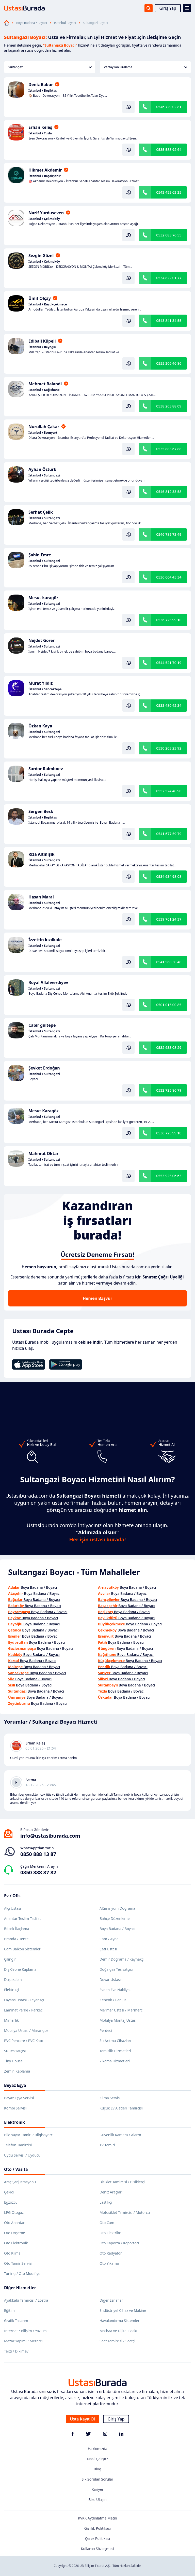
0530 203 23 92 (168, 748)
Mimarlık (11, 2020)
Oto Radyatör (111, 2253)
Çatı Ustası (108, 1949)
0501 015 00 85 (168, 1004)
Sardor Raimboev (45, 768)
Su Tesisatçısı (15, 2050)
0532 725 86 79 (168, 1090)
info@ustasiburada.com (50, 1835)
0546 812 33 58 (168, 491)
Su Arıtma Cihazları (115, 2040)
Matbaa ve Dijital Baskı (118, 2330)
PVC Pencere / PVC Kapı (23, 2040)
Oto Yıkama (109, 2263)
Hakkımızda (97, 2448)
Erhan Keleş (40, 127)
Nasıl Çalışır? (97, 2458)
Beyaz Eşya (15, 2085)
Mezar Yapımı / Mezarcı (23, 2341)
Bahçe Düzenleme (114, 1918)
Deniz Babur (40, 84)
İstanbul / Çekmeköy (44, 219)
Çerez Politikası (97, 2538)
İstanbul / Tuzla (40, 133)
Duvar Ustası (110, 1979)
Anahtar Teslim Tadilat (22, 1918)
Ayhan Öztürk (42, 469)
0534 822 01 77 (168, 277)
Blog (97, 2469)
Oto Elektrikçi (111, 2232)
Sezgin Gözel (41, 255)
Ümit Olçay (39, 298)
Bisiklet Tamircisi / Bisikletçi (122, 2181)
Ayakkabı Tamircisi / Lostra (26, 2300)
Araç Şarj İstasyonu (20, 2181)
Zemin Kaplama (17, 2071)
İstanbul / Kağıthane (44, 390)
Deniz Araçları (111, 2192)
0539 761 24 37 (168, 919)
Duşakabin (13, 1979)
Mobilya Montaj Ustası (118, 2020)
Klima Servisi (110, 2097)
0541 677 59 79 (168, 833)
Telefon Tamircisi (18, 2145)
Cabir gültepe (42, 1025)
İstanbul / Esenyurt (42, 433)
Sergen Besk (40, 811)
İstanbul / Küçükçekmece (47, 304)
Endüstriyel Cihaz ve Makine (123, 2310)
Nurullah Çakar (43, 426)
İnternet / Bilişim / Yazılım (25, 2330)
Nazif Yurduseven (46, 213)
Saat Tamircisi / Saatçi (117, 2341)
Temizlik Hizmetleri (115, 2050)
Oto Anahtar (14, 2222)
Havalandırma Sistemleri (120, 2320)
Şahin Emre (39, 555)
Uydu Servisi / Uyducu (22, 2155)
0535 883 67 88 (168, 448)
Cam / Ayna (109, 1938)
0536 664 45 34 (168, 577)
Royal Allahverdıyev (48, 982)
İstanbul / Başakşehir (44, 176)
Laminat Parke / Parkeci (23, 2010)
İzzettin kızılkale (45, 939)
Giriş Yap (167, 8)
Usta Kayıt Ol (82, 2419)
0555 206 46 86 (168, 363)
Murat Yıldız (40, 683)
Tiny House (13, 2061)
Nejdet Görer (41, 640)
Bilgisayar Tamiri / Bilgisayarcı (29, 2134)
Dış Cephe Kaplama (20, 1969)
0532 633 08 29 (168, 1047)
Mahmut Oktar (43, 1153)
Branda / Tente (16, 1938)
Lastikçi (106, 2202)
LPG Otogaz (14, 2212)
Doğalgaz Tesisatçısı (116, 1969)
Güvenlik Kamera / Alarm (120, 2134)
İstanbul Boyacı (65, 23)
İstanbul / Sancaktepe (45, 689)
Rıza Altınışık (41, 854)
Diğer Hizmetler (20, 2287)
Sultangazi (50, 67)
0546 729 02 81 (168, 106)
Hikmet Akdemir (45, 170)
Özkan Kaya (40, 726)
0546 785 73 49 (168, 534)
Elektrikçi (11, 1989)
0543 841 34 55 (168, 320)
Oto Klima (12, 2253)
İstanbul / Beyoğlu (42, 347)
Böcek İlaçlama (16, 1928)
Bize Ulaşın (97, 2499)
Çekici (9, 2192)
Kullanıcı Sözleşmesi (97, 2548)
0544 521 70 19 (168, 662)
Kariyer (98, 2489)
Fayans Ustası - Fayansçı (24, 1999)
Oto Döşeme (14, 2232)
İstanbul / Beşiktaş (42, 91)
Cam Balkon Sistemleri (22, 1949)
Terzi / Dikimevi (16, 2351)
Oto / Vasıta (16, 2169)
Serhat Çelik (40, 512)
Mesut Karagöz (43, 1111)
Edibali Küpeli (42, 341)
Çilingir (10, 1959)
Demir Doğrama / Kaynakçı (122, 1959)
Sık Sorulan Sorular (97, 2479)
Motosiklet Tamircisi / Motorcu (125, 2212)
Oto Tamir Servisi (18, 2263)
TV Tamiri (107, 2145)
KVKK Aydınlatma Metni (97, 2518)
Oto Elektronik (16, 2243)
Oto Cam (107, 2222)
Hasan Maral (41, 897)
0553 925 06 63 (168, 1175)
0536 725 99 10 (168, 619)
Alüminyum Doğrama (117, 1908)
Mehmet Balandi (45, 384)
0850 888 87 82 (38, 1872)
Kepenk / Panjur (113, 1999)
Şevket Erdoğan (44, 1068)
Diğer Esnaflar (111, 2300)
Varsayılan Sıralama (145, 67)
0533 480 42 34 (168, 705)
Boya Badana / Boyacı (31, 23)
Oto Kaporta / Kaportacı (119, 2243)
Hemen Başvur (97, 1298)
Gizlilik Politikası (97, 2528)
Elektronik (14, 2122)
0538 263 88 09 (168, 406)
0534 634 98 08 (168, 876)
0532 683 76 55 (168, 235)
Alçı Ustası (12, 1908)
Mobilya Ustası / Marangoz (26, 2030)
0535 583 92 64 (168, 149)
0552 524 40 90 (168, 791)
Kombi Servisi (15, 2108)
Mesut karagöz (43, 597)
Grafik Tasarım (16, 2320)
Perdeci (106, 2030)
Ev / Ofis (12, 1895)
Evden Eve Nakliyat (115, 1989)
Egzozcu (11, 2202)
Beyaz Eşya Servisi (19, 2097)
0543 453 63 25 (168, 192)
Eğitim (9, 2310)
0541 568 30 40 (168, 962)
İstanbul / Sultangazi (44, 475)
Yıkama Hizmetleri (115, 2061)
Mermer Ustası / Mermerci (121, 2010)
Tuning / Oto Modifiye (22, 2273)
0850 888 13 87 (38, 1854)
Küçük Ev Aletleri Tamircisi (121, 2108)
